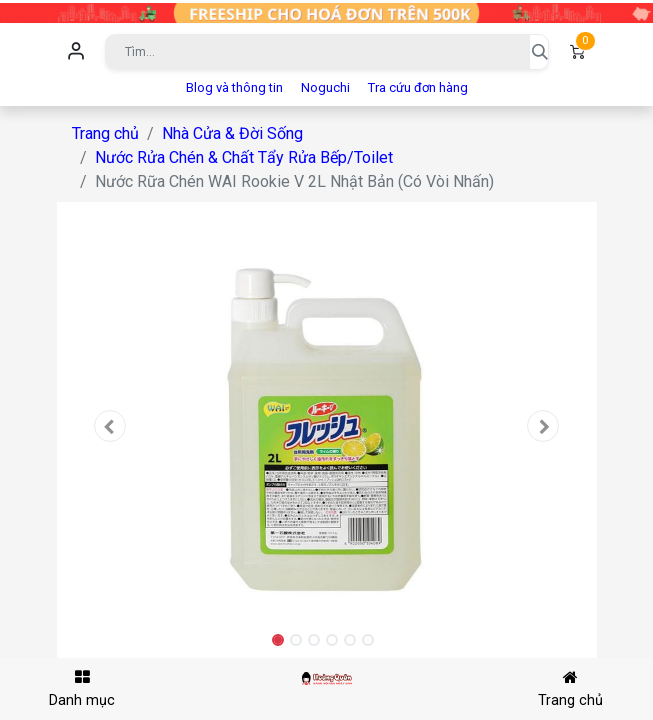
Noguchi (325, 87)
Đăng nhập (77, 52)
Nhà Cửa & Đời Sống (232, 133)
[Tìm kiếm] (539, 52)
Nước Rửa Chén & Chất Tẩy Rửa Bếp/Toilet (244, 157)
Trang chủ (105, 133)
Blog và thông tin (234, 87)
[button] (110, 426)
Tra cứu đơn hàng (418, 87)
